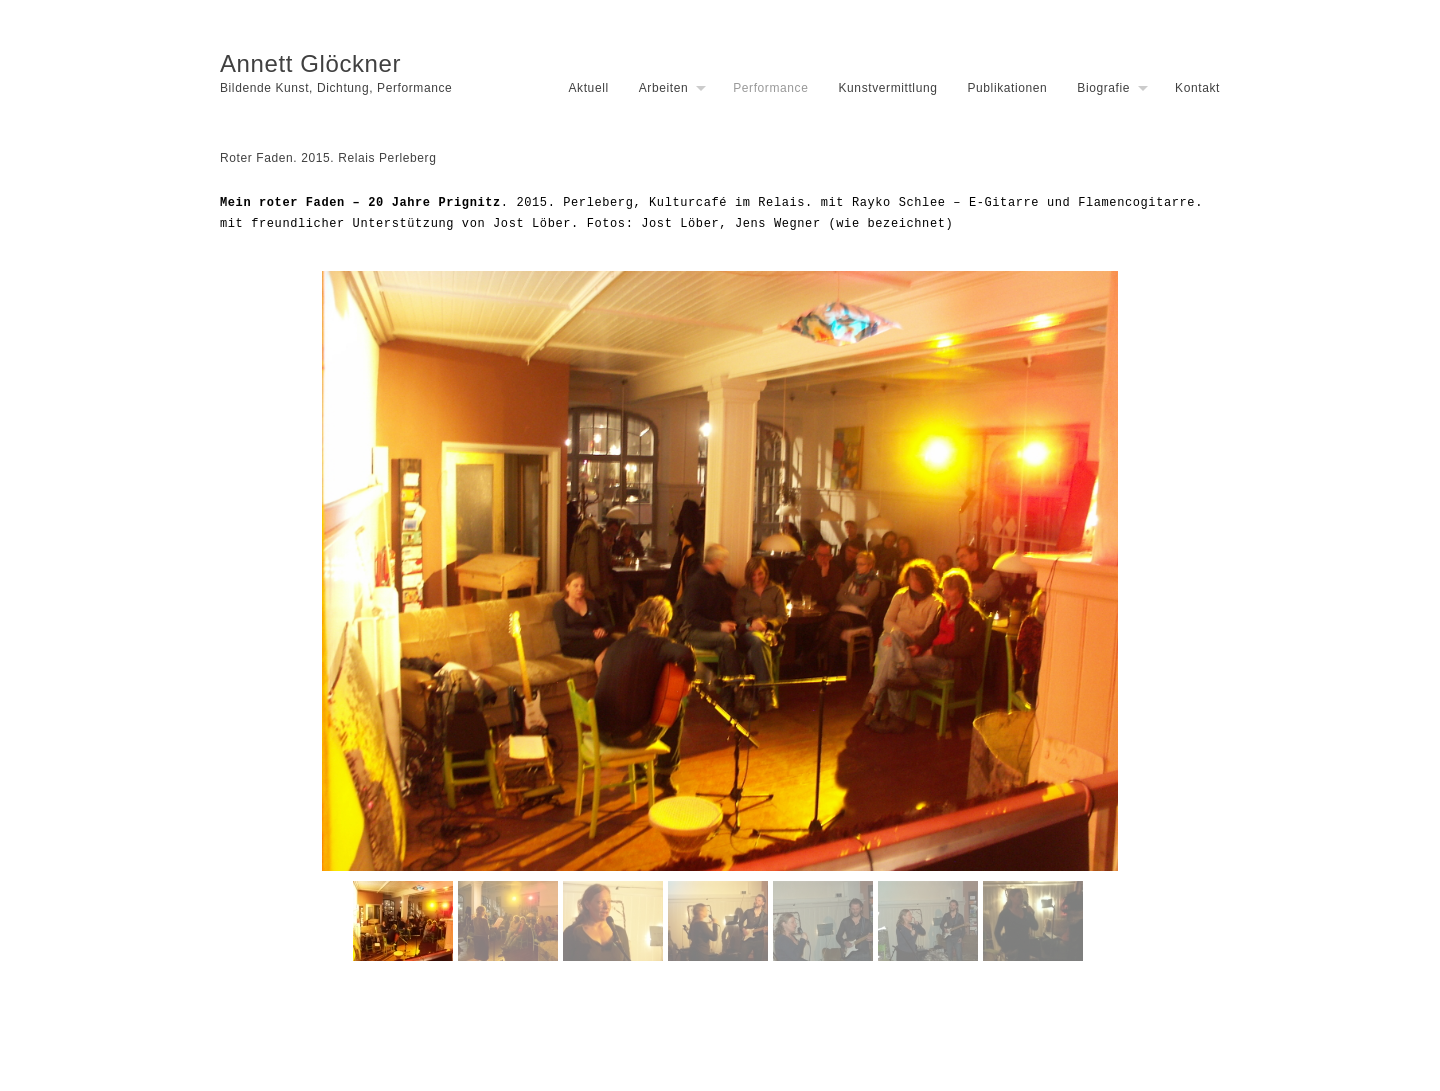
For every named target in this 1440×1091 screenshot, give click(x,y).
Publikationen (1007, 88)
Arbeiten (664, 88)
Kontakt (1197, 88)
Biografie (1103, 88)
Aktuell (588, 88)
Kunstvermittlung (887, 88)
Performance (770, 88)
